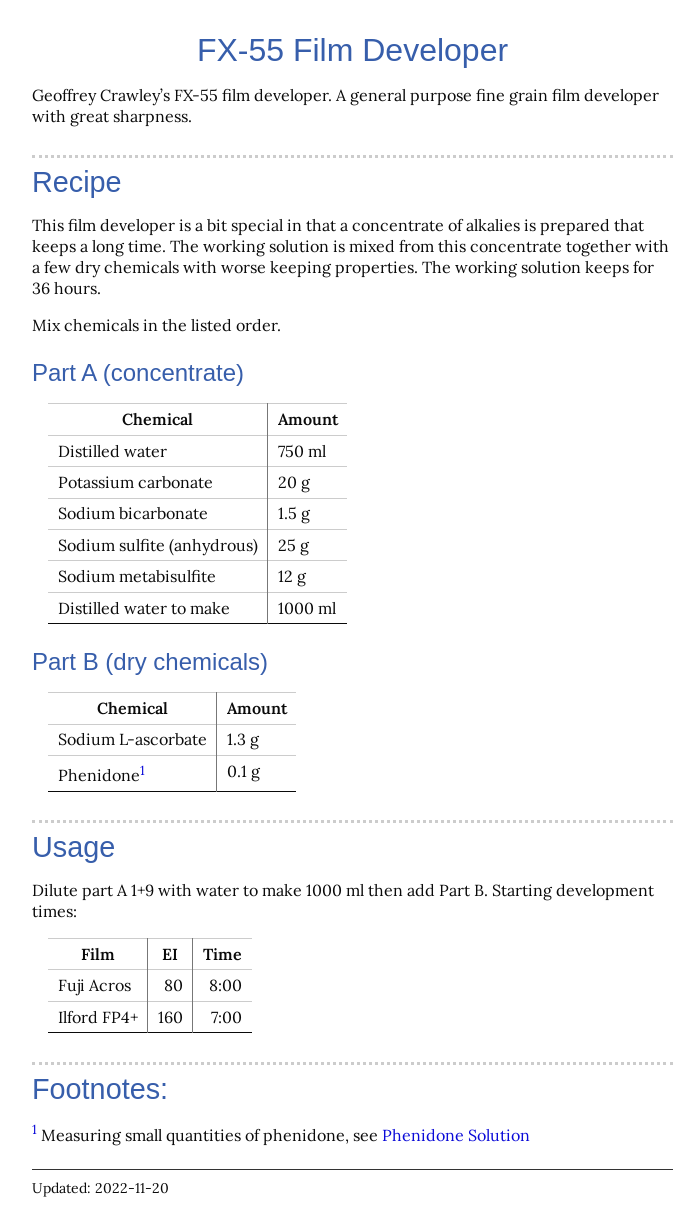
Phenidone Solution (456, 1135)
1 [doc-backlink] (142, 770)
